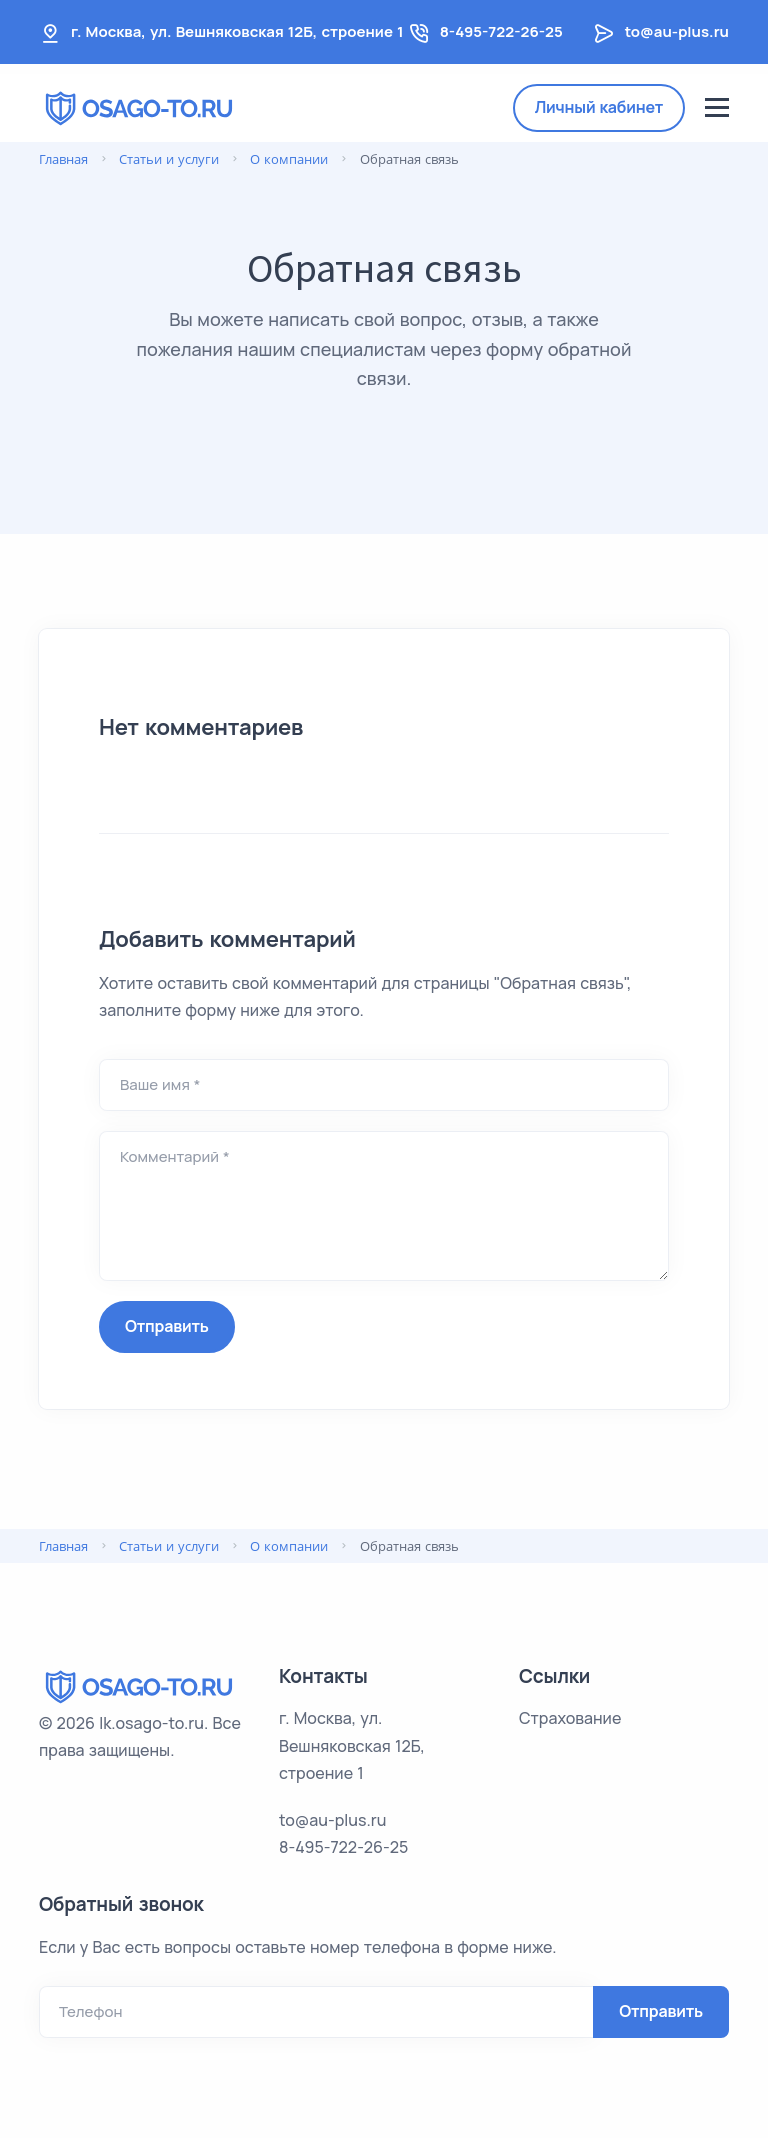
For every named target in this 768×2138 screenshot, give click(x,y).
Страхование (570, 1718)
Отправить (167, 1326)
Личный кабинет (599, 107)
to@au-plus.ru (677, 31)
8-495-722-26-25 (501, 31)
